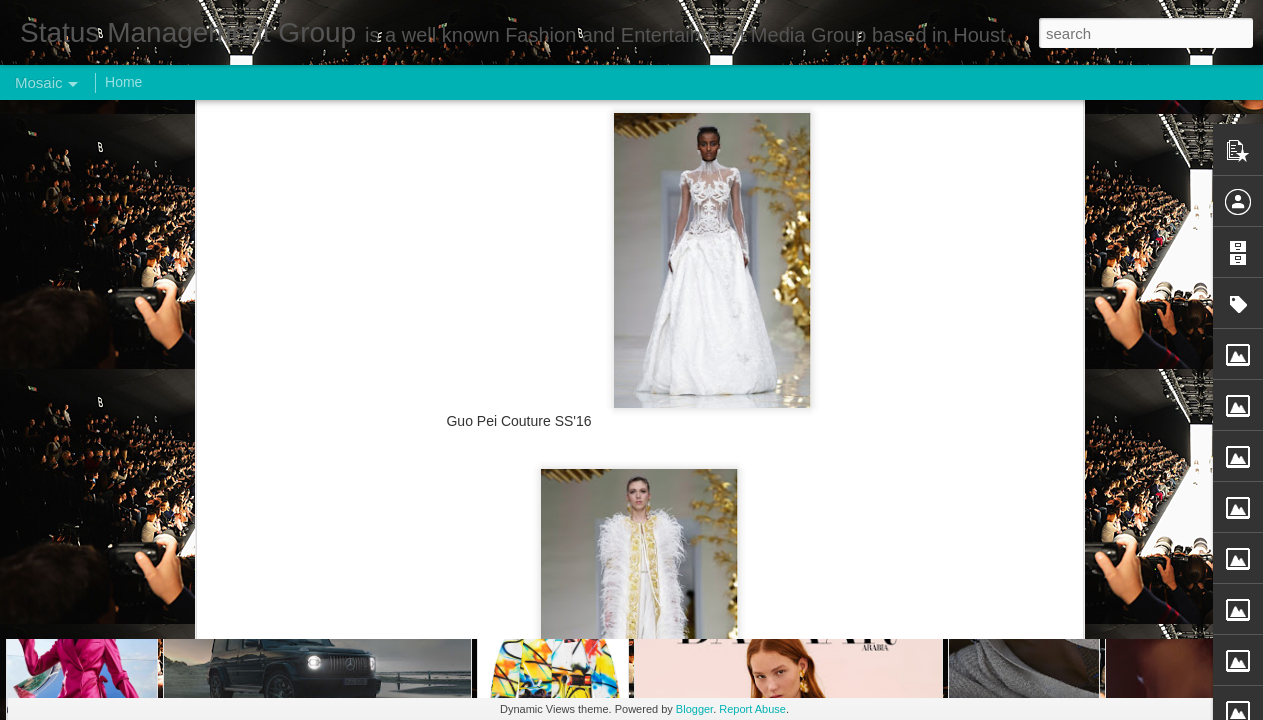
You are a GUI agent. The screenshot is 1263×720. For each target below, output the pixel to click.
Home (123, 82)
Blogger (694, 709)
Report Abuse (752, 709)
